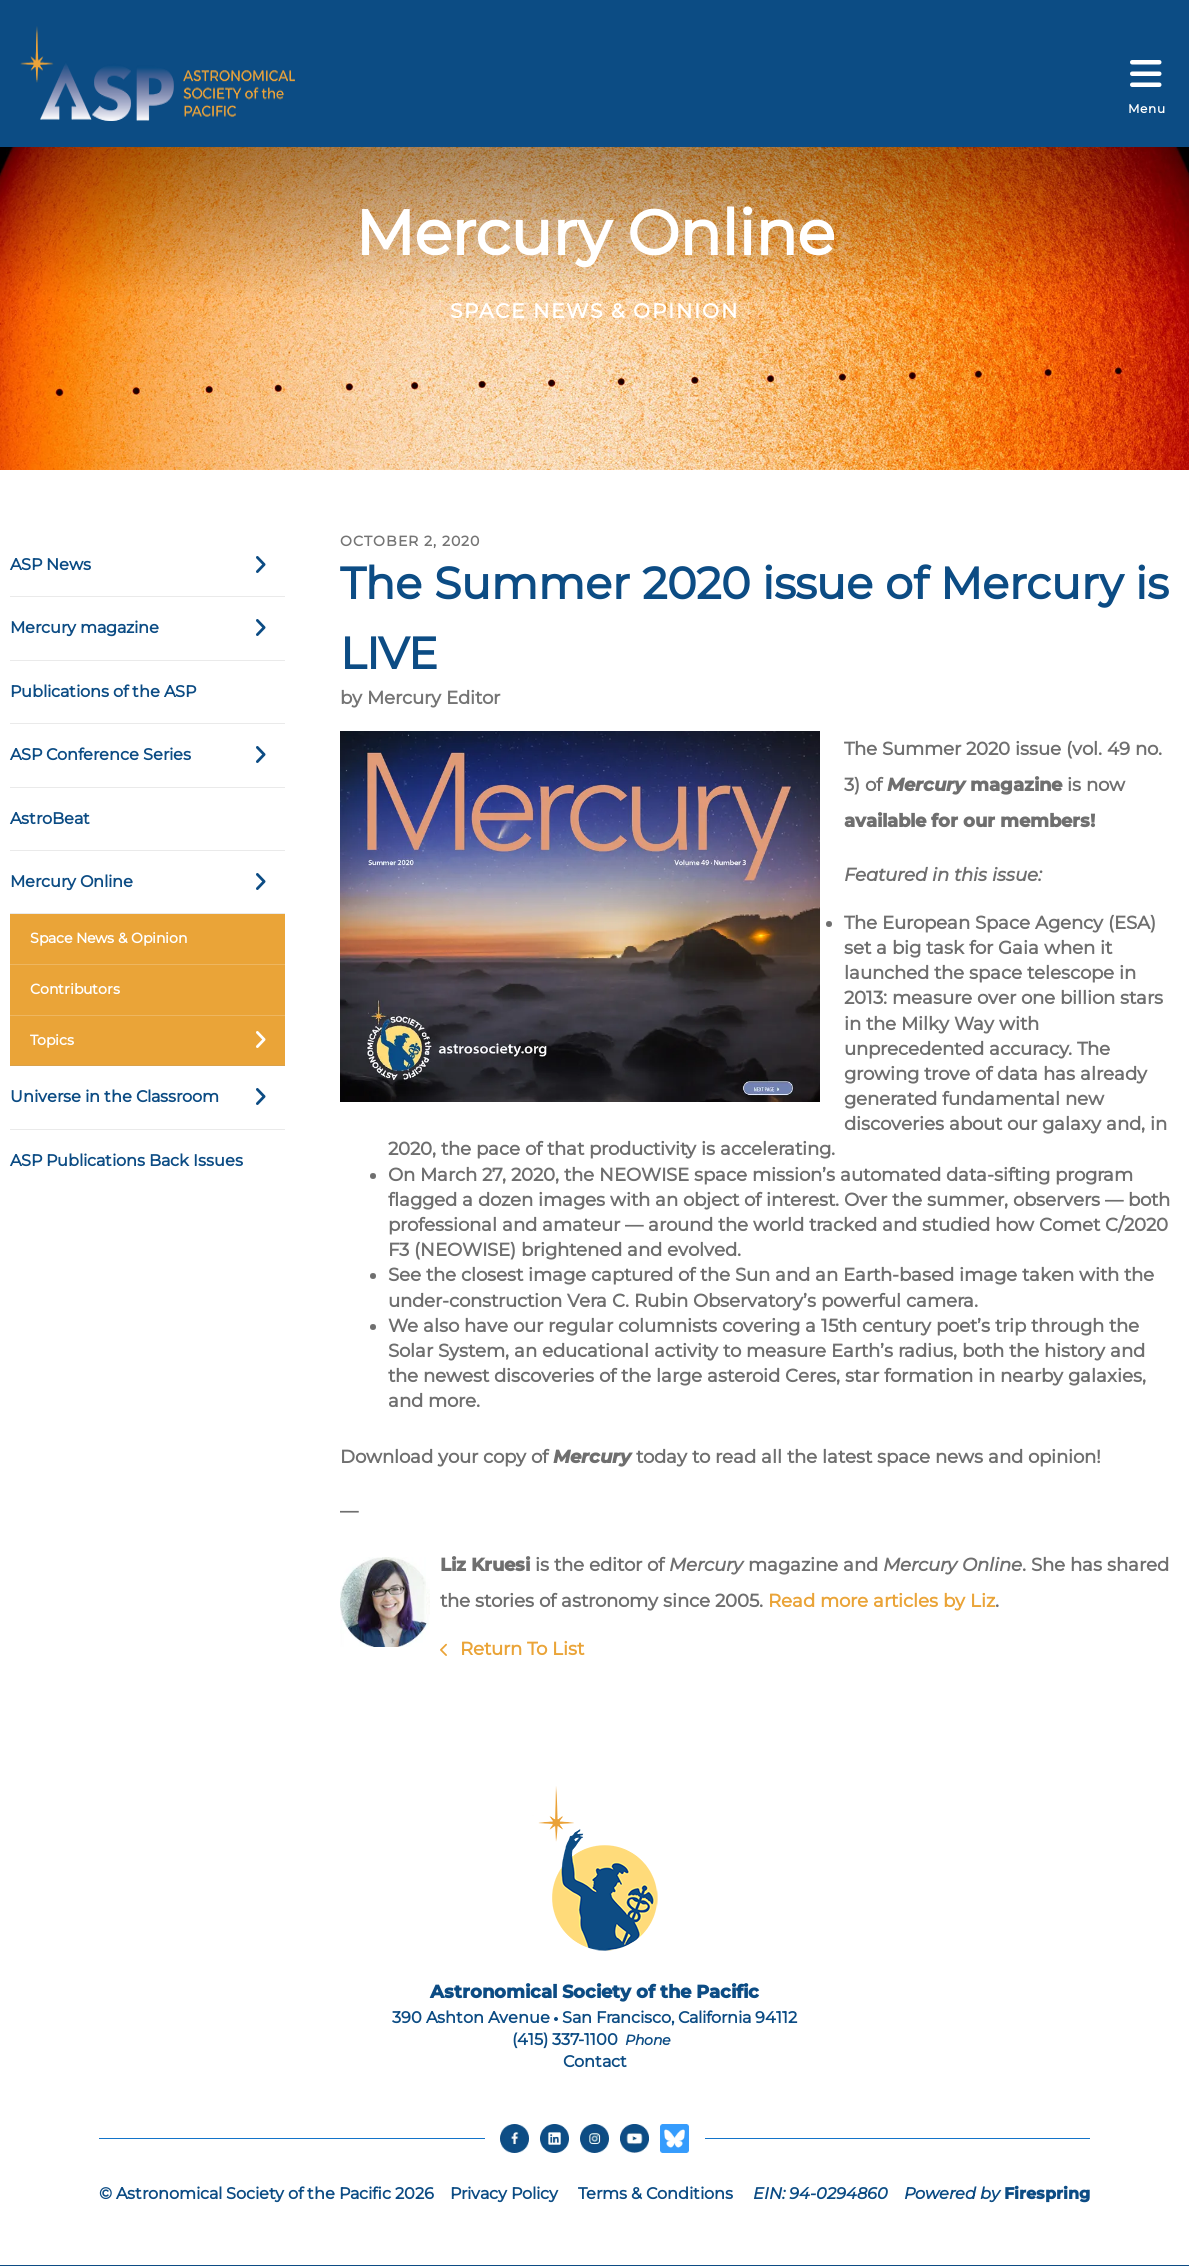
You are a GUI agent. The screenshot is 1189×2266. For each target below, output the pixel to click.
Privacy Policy (504, 2194)
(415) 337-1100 (565, 2039)
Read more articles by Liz (881, 1601)
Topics (157, 1041)
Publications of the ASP (103, 691)
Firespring (1047, 2194)
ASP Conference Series (147, 755)
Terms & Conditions (655, 2194)
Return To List (519, 1649)
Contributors (75, 989)
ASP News (147, 565)
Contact (595, 2061)
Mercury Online (147, 882)
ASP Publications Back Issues (126, 1160)
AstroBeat (50, 818)
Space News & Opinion (108, 938)
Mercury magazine (147, 628)
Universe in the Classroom (147, 1097)
